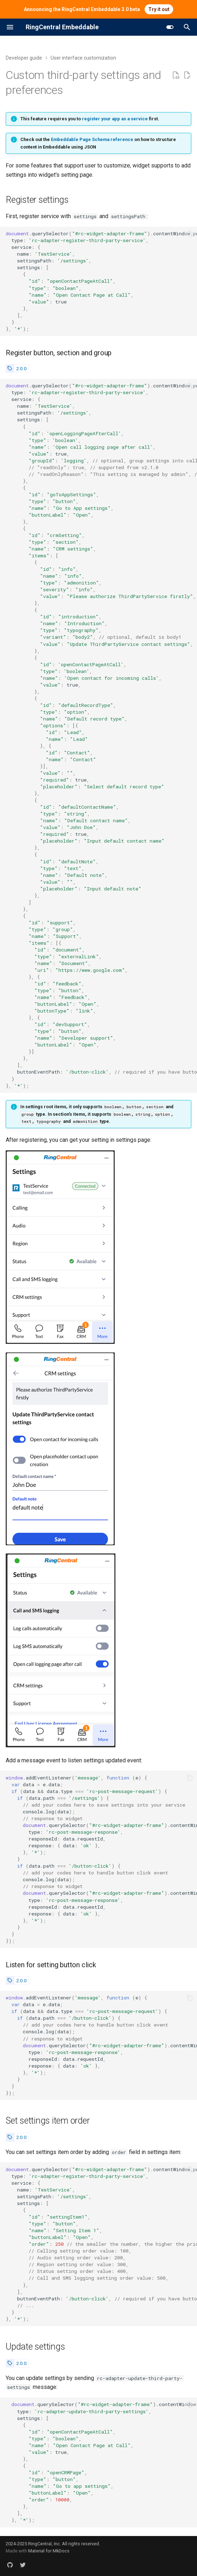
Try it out (159, 9)
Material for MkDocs (48, 2551)
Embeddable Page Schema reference (92, 139)
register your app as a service (115, 118)
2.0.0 (21, 368)
